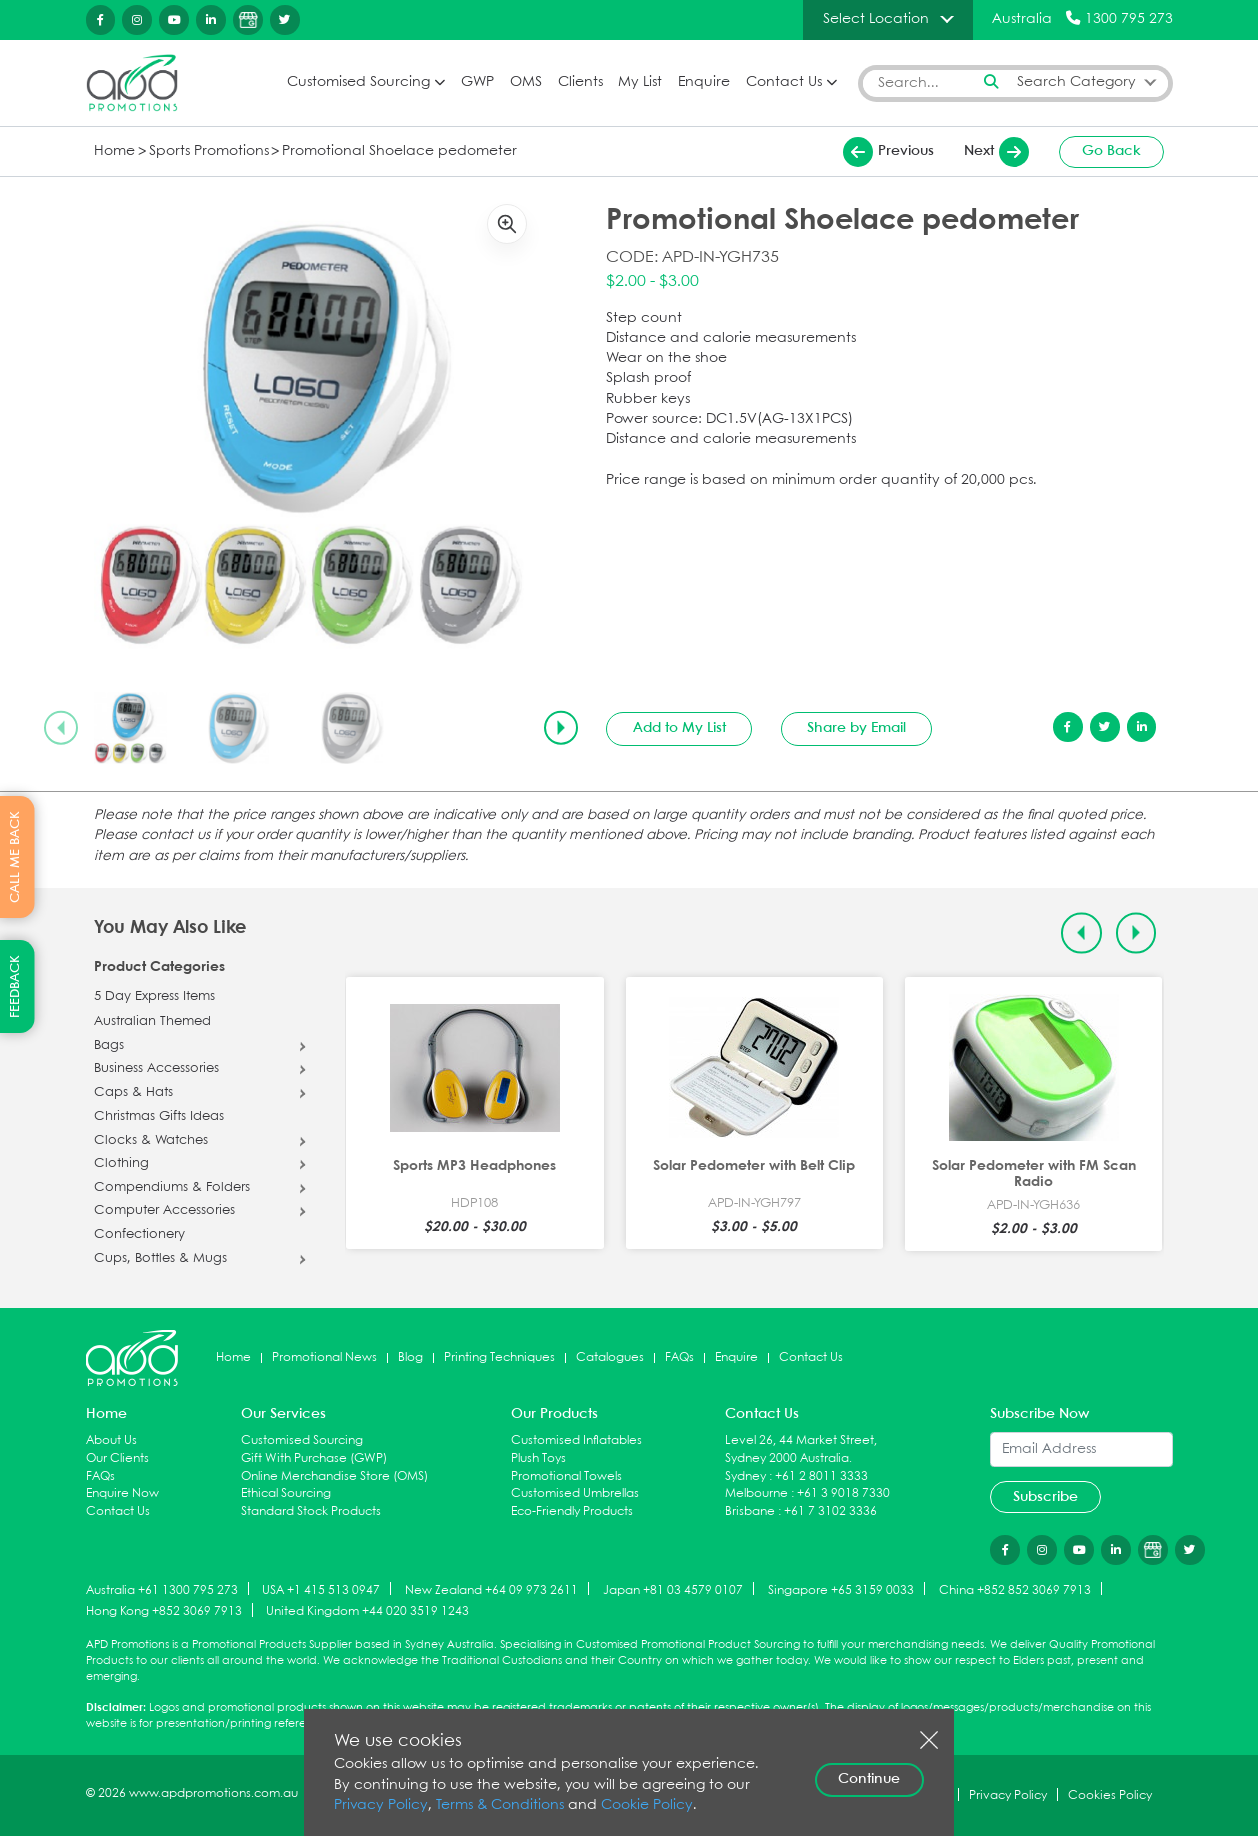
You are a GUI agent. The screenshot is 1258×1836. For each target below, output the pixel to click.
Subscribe (1045, 1497)
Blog (410, 1357)
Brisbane (750, 1511)
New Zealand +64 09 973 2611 (491, 1589)
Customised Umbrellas (575, 1493)
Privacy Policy (381, 1805)
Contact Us (784, 82)
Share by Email (856, 728)
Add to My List (679, 728)
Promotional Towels (566, 1476)
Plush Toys (538, 1458)
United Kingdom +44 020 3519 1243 (367, 1611)
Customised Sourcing (358, 82)
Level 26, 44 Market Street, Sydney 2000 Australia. (801, 1449)
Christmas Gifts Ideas (159, 1117)
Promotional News (324, 1357)
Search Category (1076, 82)
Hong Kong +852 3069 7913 (164, 1611)
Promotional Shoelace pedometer (399, 151)
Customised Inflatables (576, 1440)
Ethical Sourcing (286, 1493)
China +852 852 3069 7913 (1015, 1589)
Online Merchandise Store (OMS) (334, 1476)
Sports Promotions (209, 151)
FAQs (679, 1357)
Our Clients (117, 1458)
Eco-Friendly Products (572, 1511)
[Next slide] (561, 728)
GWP (477, 82)
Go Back (1111, 151)
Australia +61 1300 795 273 (162, 1589)
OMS (526, 82)
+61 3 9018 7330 (843, 1493)
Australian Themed (152, 1022)
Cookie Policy (647, 1805)
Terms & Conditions (500, 1805)
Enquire (704, 82)
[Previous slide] (61, 728)
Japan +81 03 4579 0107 (673, 1589)
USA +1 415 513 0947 (321, 1589)
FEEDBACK (15, 986)
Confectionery (139, 1235)
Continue (869, 1779)
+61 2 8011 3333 (821, 1476)
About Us (111, 1440)
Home (114, 151)
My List (640, 82)
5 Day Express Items (154, 997)
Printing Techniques (499, 1357)
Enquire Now (122, 1493)
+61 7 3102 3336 (830, 1511)
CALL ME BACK (15, 857)
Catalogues (610, 1357)
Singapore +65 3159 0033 (841, 1589)
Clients (580, 82)
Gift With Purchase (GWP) (314, 1458)
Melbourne (756, 1493)
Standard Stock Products (311, 1511)
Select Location (876, 19)
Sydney (745, 1476)
